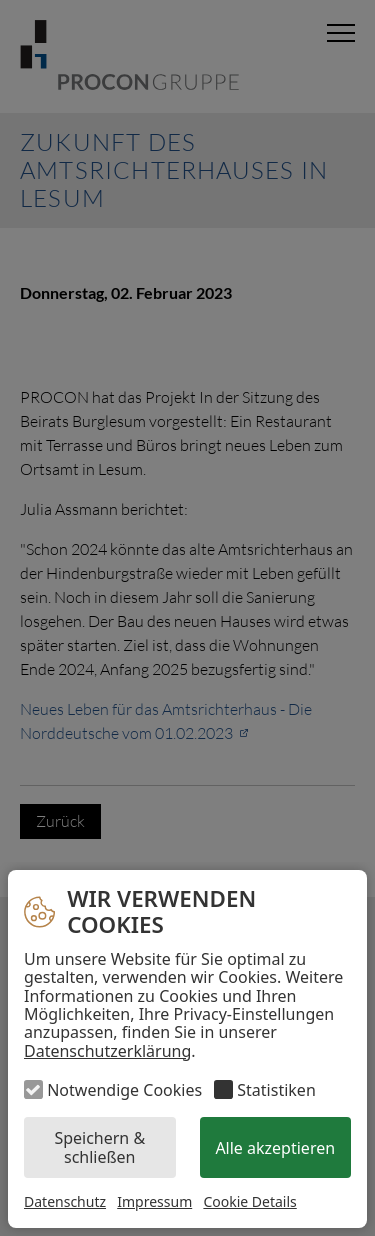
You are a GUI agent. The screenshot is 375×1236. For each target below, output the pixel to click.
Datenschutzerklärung (107, 1051)
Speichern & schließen (99, 1147)
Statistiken (276, 1090)
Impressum (154, 1201)
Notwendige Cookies (124, 1090)
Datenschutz (65, 1201)
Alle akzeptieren (275, 1148)
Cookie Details (249, 1202)
